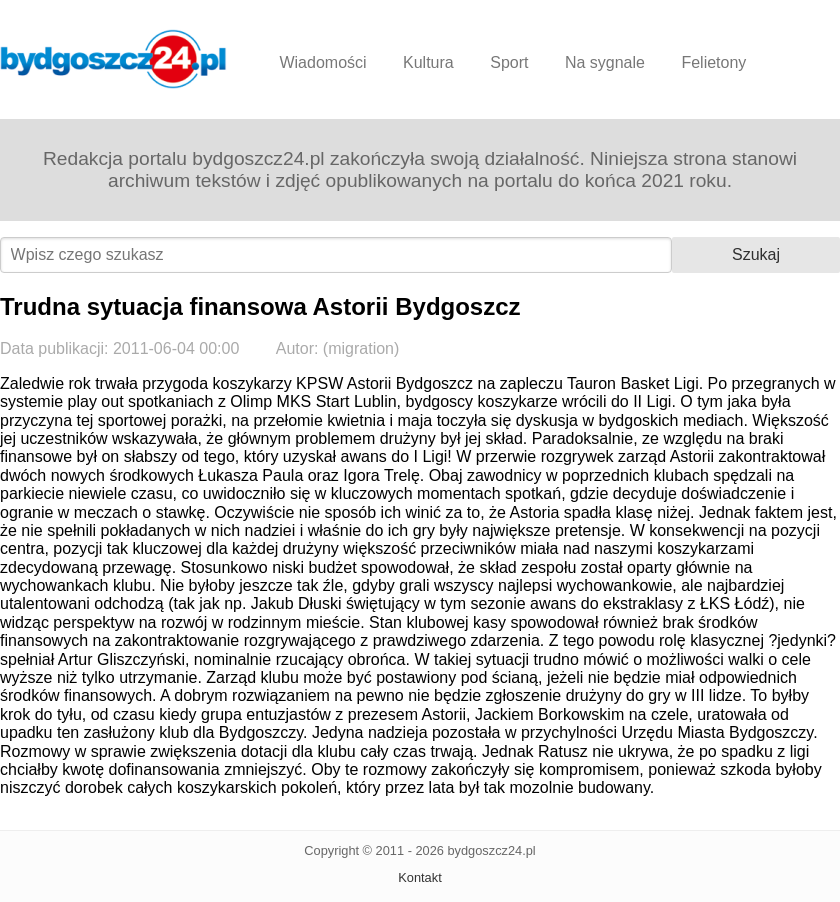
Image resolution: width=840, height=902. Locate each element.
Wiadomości (322, 62)
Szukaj (756, 254)
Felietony (713, 62)
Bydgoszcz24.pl (113, 59)
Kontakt (419, 877)
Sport (509, 62)
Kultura (428, 62)
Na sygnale (605, 62)
